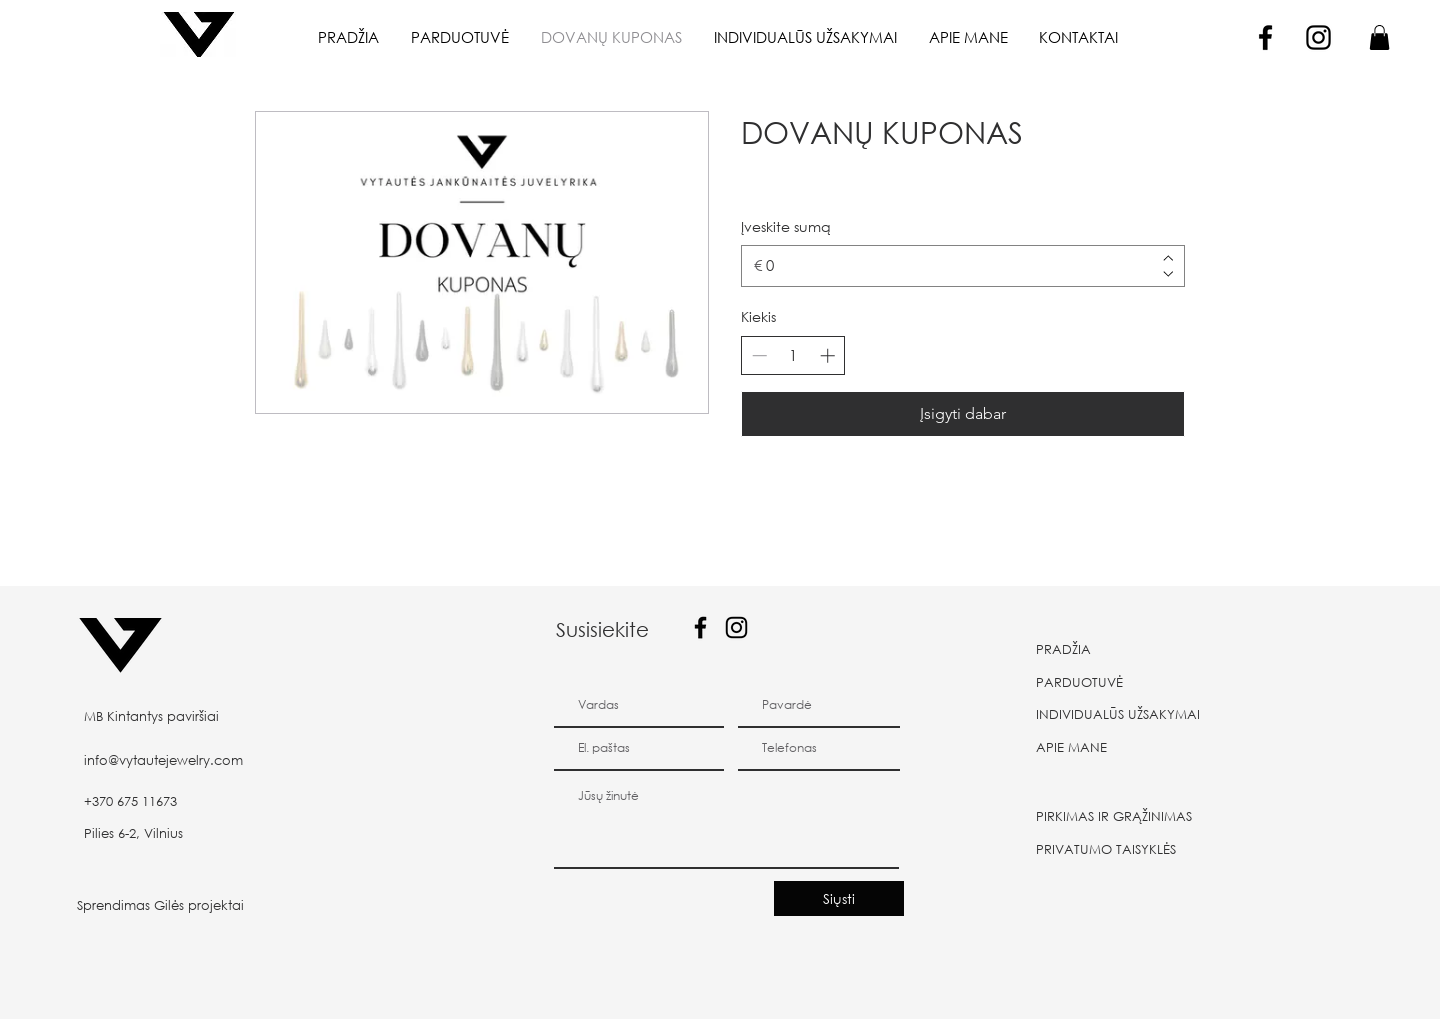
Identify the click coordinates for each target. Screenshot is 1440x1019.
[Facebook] (1265, 37)
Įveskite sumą (786, 226)
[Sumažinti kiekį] (759, 355)
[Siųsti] (839, 898)
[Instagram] (1318, 37)
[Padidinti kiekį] (827, 355)
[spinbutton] (793, 355)
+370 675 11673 (130, 801)
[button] (1379, 37)
